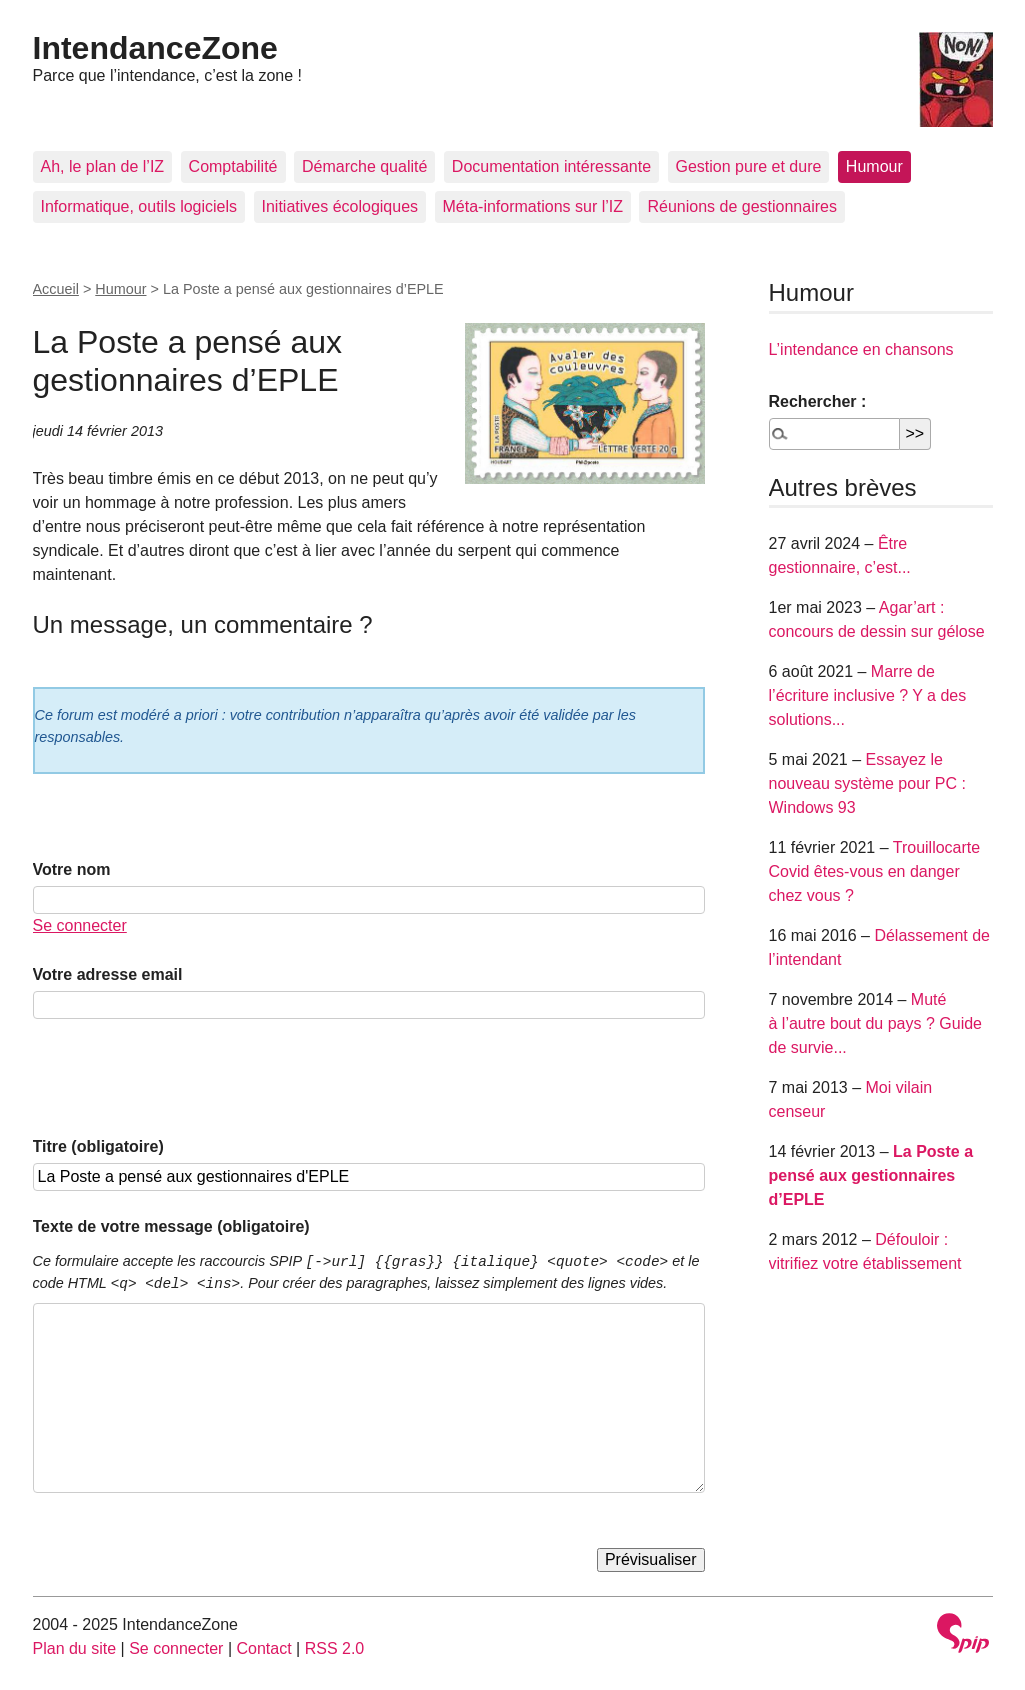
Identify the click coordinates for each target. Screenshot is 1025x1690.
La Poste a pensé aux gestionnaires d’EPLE (871, 1175)
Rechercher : (818, 401)
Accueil (56, 289)
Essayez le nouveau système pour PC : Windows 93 (867, 783)
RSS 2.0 (335, 1648)
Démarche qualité (364, 166)
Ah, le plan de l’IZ (103, 166)
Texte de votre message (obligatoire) (171, 1226)
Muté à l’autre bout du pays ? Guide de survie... (875, 1023)
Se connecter (80, 925)
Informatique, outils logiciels (139, 206)
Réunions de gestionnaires (741, 206)
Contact (263, 1648)
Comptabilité (233, 166)
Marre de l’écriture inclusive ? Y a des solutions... (868, 695)
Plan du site (75, 1648)
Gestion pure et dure (749, 166)
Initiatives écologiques (340, 206)
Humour (874, 166)
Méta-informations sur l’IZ (533, 206)
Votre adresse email (108, 974)
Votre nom (72, 869)
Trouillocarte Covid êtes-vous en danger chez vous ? (875, 871)
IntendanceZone (155, 48)
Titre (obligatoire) (98, 1146)
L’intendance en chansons (861, 349)
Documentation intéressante (551, 166)
